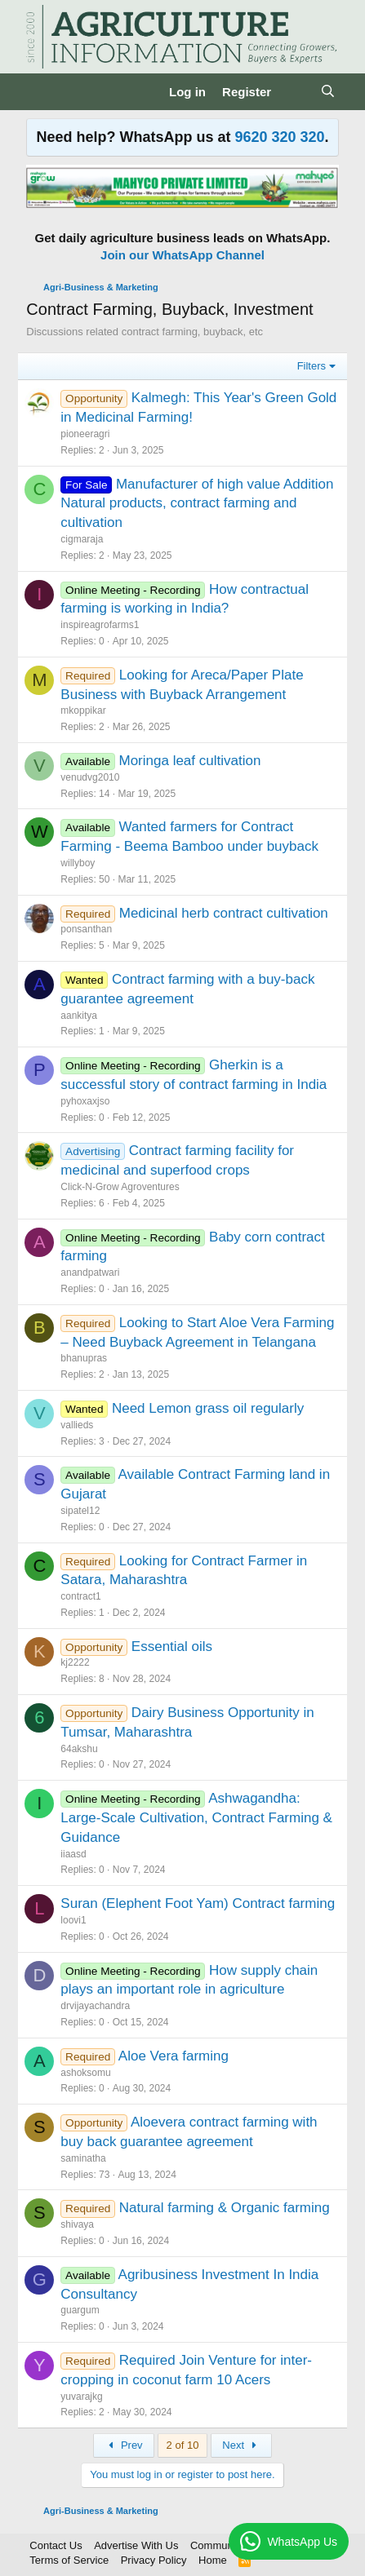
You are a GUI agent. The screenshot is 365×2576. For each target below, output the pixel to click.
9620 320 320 (279, 137)
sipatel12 (80, 1510)
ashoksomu (85, 2072)
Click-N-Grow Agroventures (119, 1187)
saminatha (82, 2158)
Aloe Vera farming (173, 2056)
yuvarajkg (81, 2396)
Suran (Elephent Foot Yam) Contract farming (197, 1903)
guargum (79, 2310)
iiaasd (73, 1854)
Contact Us (55, 2545)
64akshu (78, 1749)
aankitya (78, 1015)
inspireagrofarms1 (99, 625)
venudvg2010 (89, 777)
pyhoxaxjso (84, 1101)
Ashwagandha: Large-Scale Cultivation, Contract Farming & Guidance (196, 1817)
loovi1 (73, 1920)
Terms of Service (69, 2560)
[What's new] (295, 92)
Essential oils (171, 1646)
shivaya (77, 2224)
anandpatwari (89, 1272)
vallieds (76, 1425)
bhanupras (83, 1358)
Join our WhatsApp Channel (182, 255)
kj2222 (74, 1662)
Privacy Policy (154, 2560)
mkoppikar (82, 710)
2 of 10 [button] (183, 2445)
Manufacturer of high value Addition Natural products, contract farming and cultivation (196, 503)
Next (241, 2445)
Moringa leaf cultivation (190, 760)
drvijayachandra (95, 2006)
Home (212, 2560)
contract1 (80, 1596)
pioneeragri (84, 434)
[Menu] (40, 91)
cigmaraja (81, 539)
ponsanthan (86, 929)
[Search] (327, 92)
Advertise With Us (136, 2545)
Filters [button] (311, 366)
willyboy (77, 863)
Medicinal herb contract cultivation (223, 913)
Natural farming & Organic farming (224, 2207)
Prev (124, 2445)
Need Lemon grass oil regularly (208, 1408)
